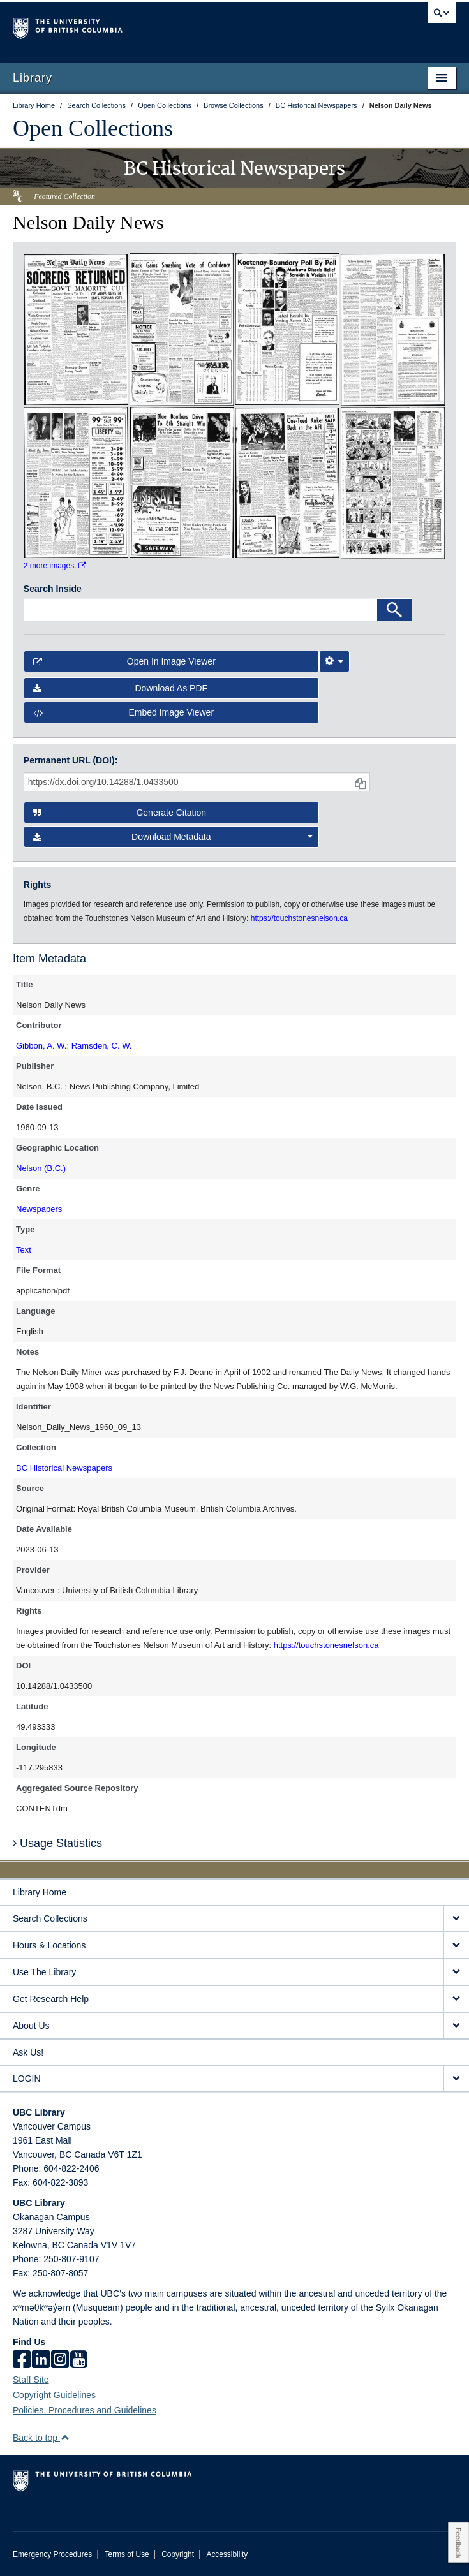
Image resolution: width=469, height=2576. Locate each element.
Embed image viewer (123, 712)
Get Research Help (51, 1999)
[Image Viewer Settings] (334, 661)
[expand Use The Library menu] (456, 1972)
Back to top (41, 2437)
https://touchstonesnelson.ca (326, 1645)
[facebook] (22, 2360)
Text (23, 1250)
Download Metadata (173, 837)
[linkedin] (41, 2360)
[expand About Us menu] (456, 2026)
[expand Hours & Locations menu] (456, 1945)
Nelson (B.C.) (41, 1168)
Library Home (39, 1892)
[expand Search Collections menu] (456, 1919)
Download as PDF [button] (120, 688)
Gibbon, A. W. (41, 1045)
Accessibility (227, 2554)
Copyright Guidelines (54, 2395)
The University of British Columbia (168, 26)
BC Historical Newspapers (64, 1468)
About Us (31, 2025)
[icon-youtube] (78, 2360)
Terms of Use (127, 2554)
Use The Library (44, 1972)
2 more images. (55, 565)
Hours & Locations (49, 1945)
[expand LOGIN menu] (456, 2079)
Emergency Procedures (52, 2554)
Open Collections (93, 128)
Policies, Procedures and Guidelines (84, 2410)
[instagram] (60, 2360)
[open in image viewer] (76, 328)
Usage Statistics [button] (57, 1843)
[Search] (394, 609)
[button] (65, 2437)
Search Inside (53, 589)
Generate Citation (119, 812)
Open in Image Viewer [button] (124, 661)
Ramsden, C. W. (101, 1045)
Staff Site (31, 2379)
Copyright (177, 2554)
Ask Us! (28, 2052)
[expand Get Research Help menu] (456, 1999)
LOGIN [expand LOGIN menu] (27, 2078)
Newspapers (39, 1209)
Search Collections (50, 1918)
